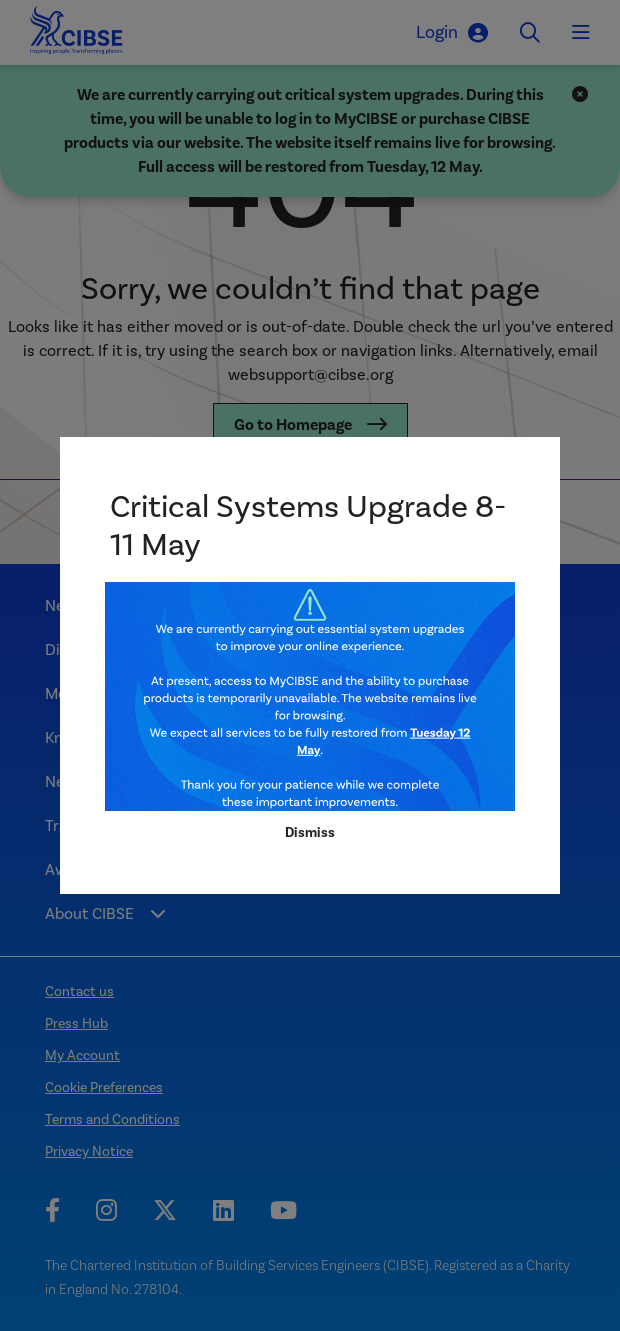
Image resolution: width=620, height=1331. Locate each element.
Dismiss (310, 832)
